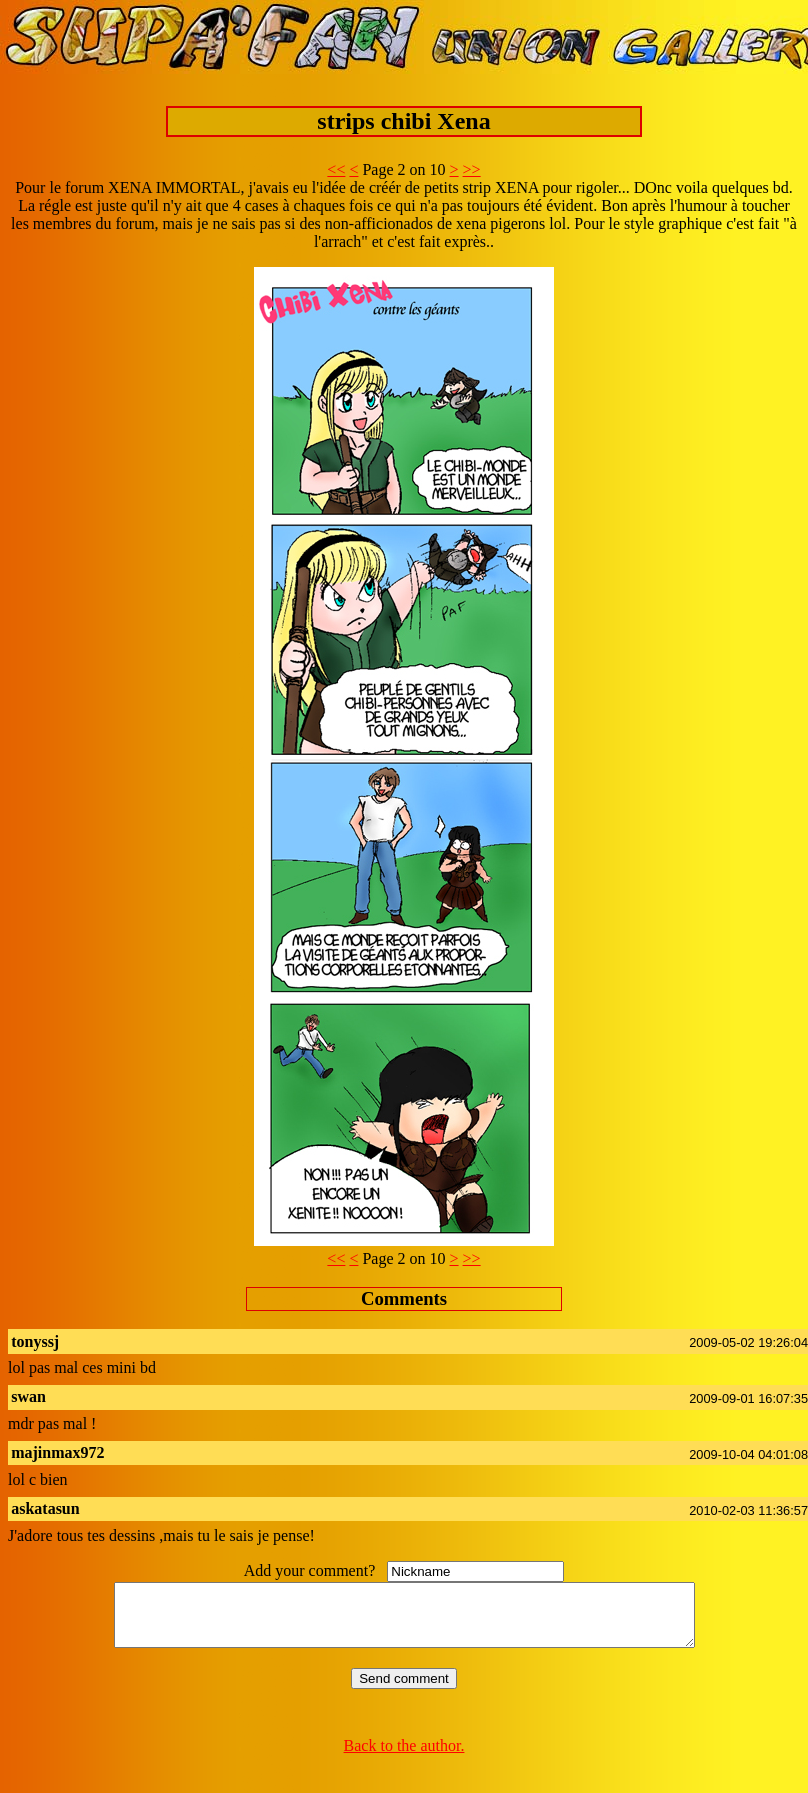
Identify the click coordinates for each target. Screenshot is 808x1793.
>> (472, 169)
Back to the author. (404, 1757)
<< (336, 169)
